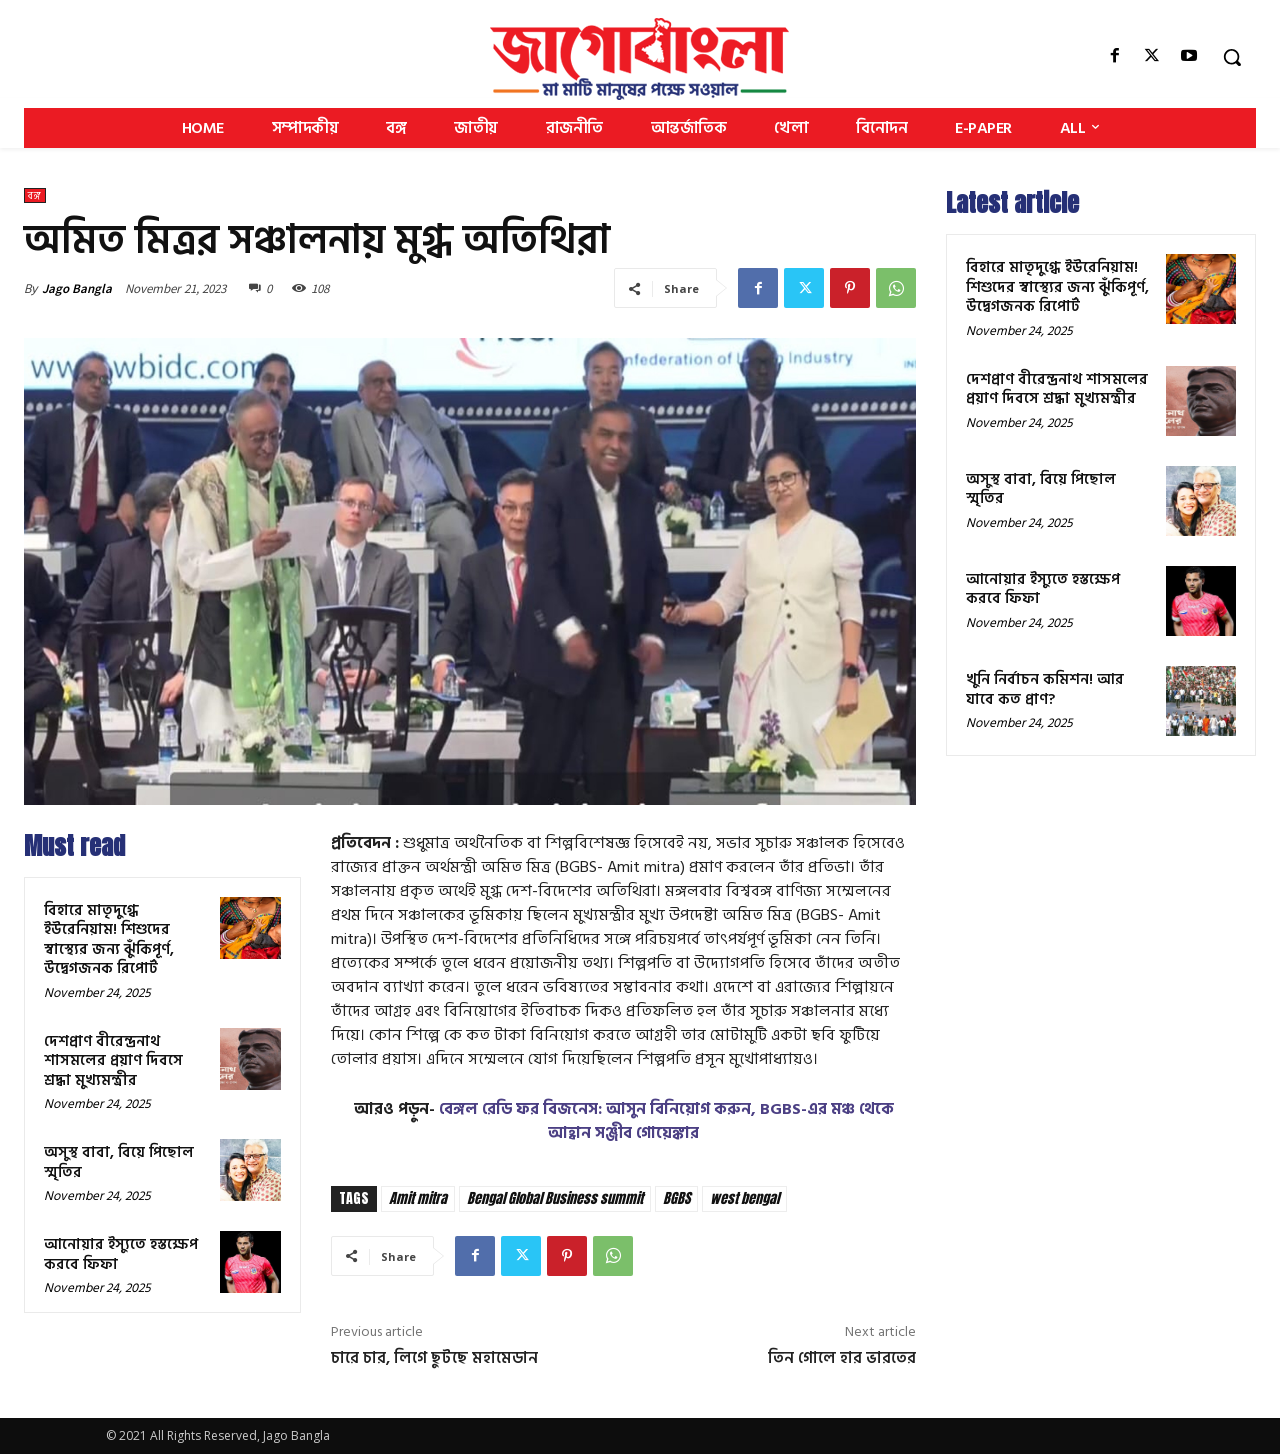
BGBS (676, 1198)
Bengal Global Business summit (555, 1198)
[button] (1232, 57)
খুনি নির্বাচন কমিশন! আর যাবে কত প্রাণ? (1045, 689)
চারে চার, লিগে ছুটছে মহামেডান (434, 1358)
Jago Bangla (77, 288)
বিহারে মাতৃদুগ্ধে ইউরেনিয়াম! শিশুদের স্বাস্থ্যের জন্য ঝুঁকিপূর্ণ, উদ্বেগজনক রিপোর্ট (109, 940)
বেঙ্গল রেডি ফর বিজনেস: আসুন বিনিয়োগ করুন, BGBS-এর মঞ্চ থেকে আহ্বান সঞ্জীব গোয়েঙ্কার (666, 1121)
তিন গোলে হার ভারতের (842, 1358)
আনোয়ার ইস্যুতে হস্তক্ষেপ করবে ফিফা (121, 1254)
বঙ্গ (35, 195)
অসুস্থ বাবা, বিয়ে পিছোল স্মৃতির (119, 1162)
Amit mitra (418, 1198)
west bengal (744, 1198)
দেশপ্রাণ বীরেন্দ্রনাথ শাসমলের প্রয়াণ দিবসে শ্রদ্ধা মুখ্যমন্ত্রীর (113, 1061)
